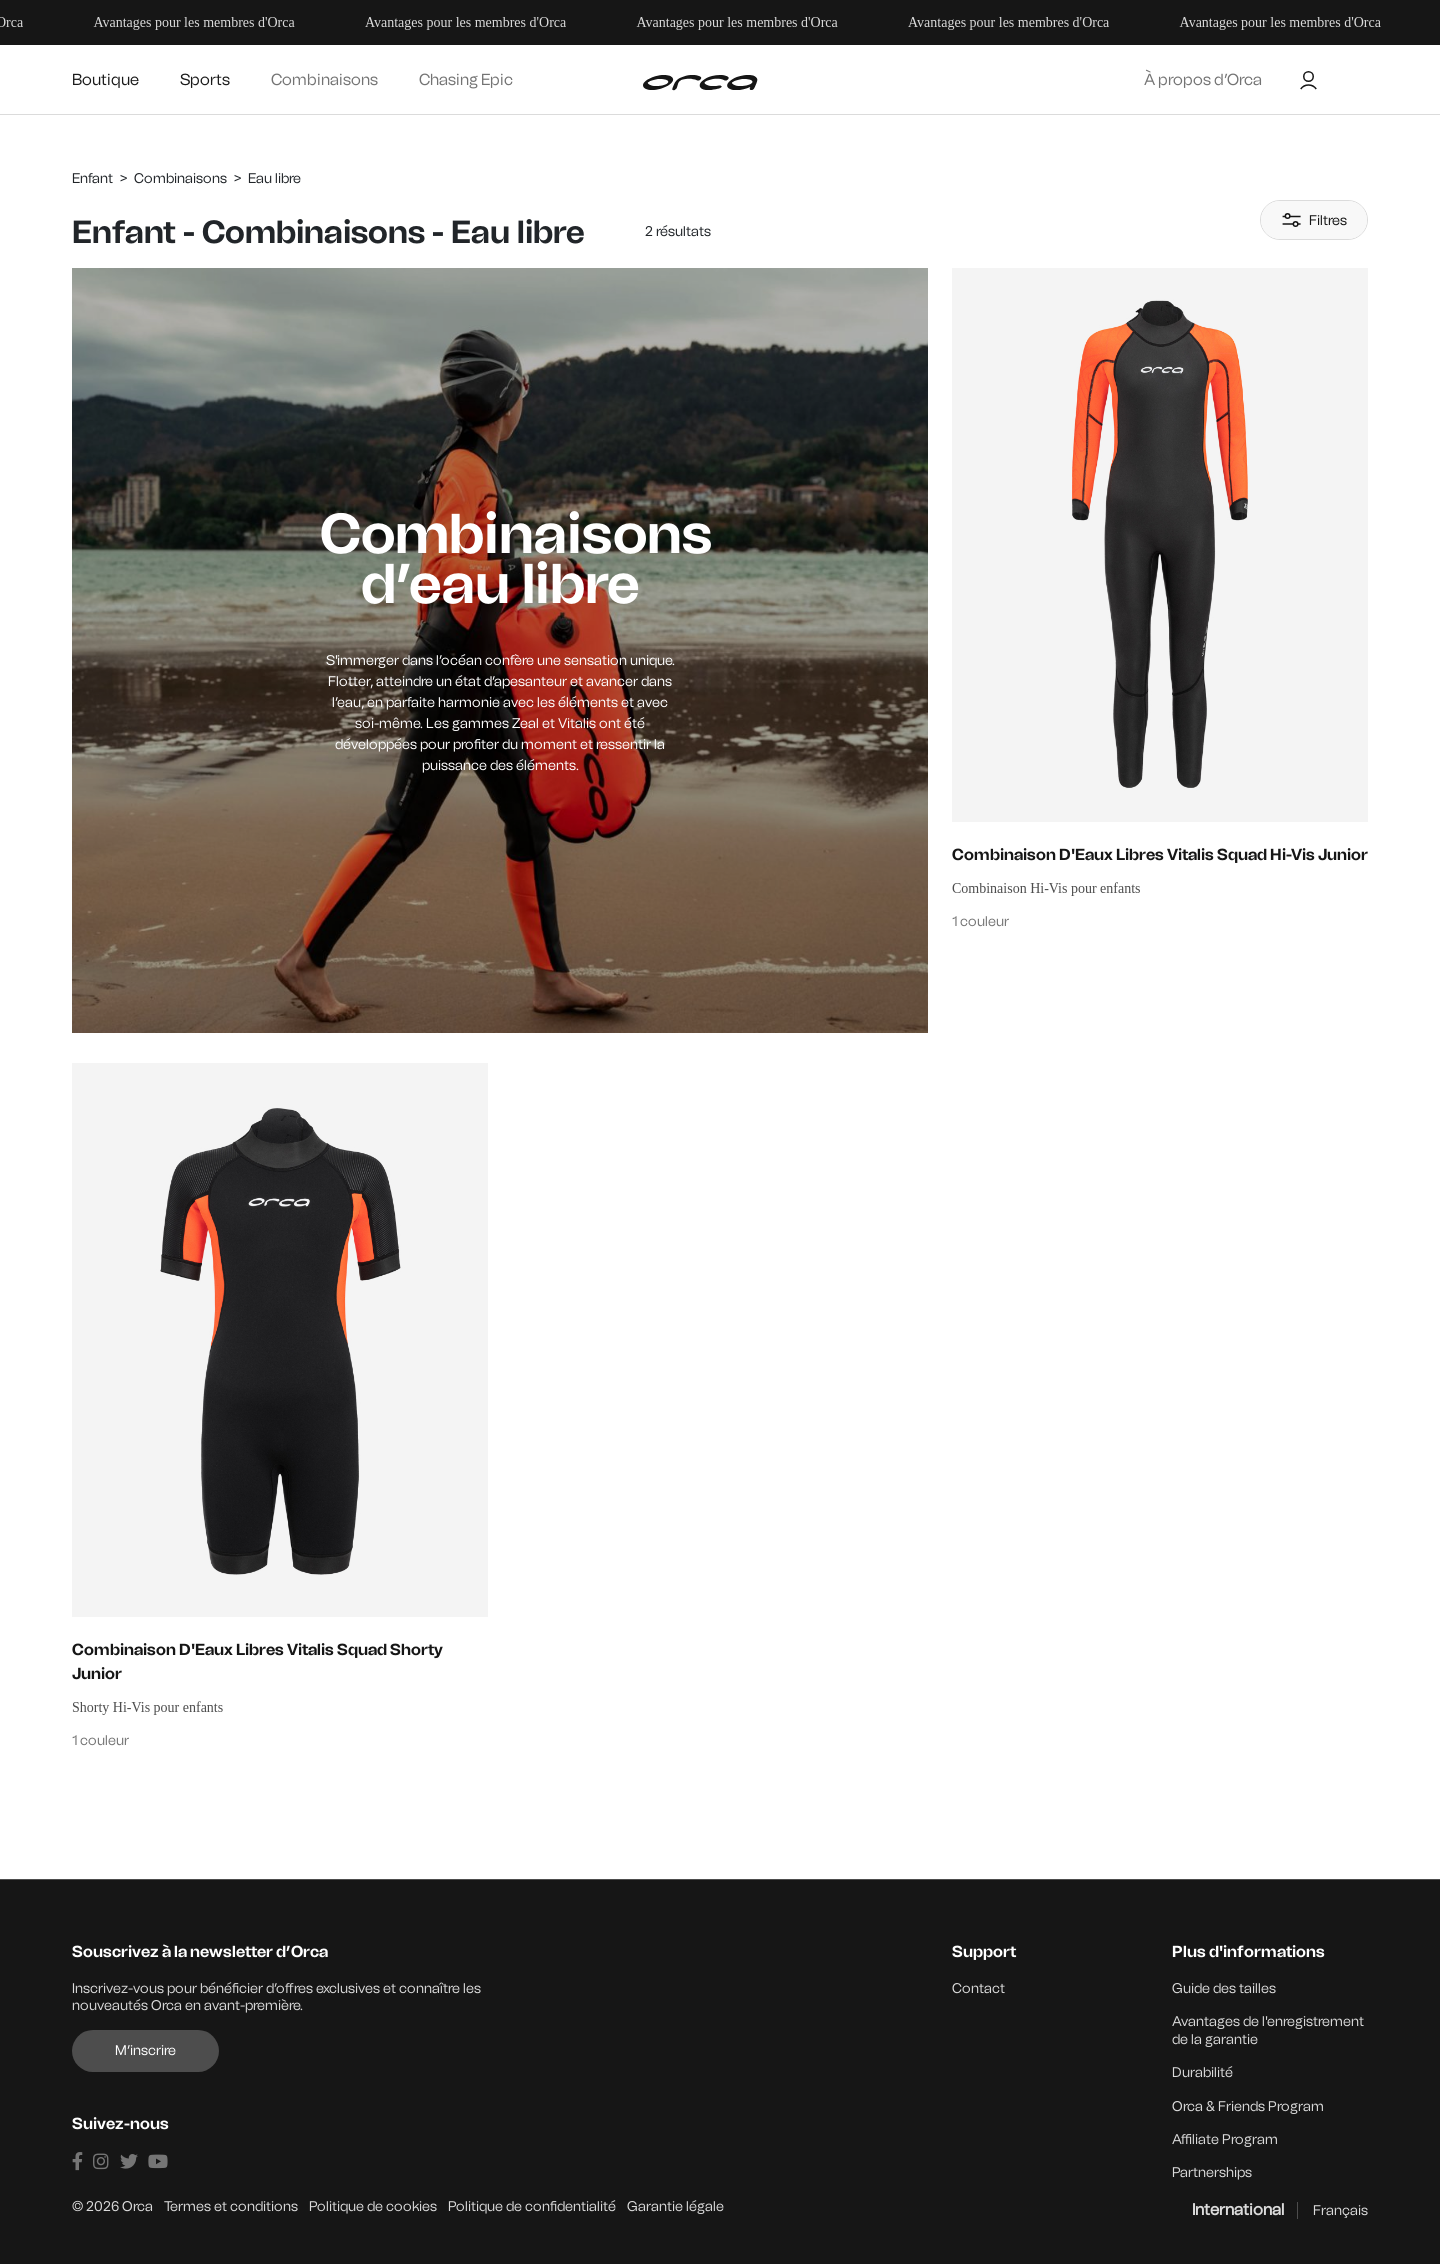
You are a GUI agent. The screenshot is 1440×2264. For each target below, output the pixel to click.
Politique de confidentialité (532, 2203)
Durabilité (1202, 2071)
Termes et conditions (231, 2203)
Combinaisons (324, 79)
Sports (205, 79)
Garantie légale (675, 2203)
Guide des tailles (1224, 1988)
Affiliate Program (1225, 2137)
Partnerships (1212, 2170)
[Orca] (700, 83)
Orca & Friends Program (1248, 2104)
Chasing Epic (466, 79)
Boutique (105, 79)
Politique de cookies (373, 2203)
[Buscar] (1345, 80)
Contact (978, 1988)
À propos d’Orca (1203, 79)
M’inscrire (145, 2050)
